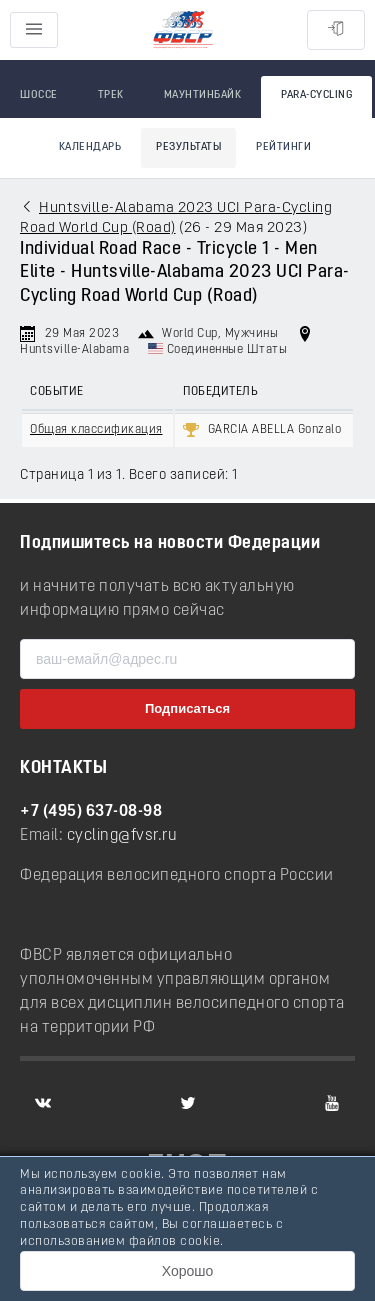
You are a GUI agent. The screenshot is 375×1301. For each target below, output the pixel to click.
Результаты (188, 147)
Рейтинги (283, 147)
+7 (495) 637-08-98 (91, 812)
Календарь (90, 147)
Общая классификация (96, 430)
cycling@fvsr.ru (122, 836)
